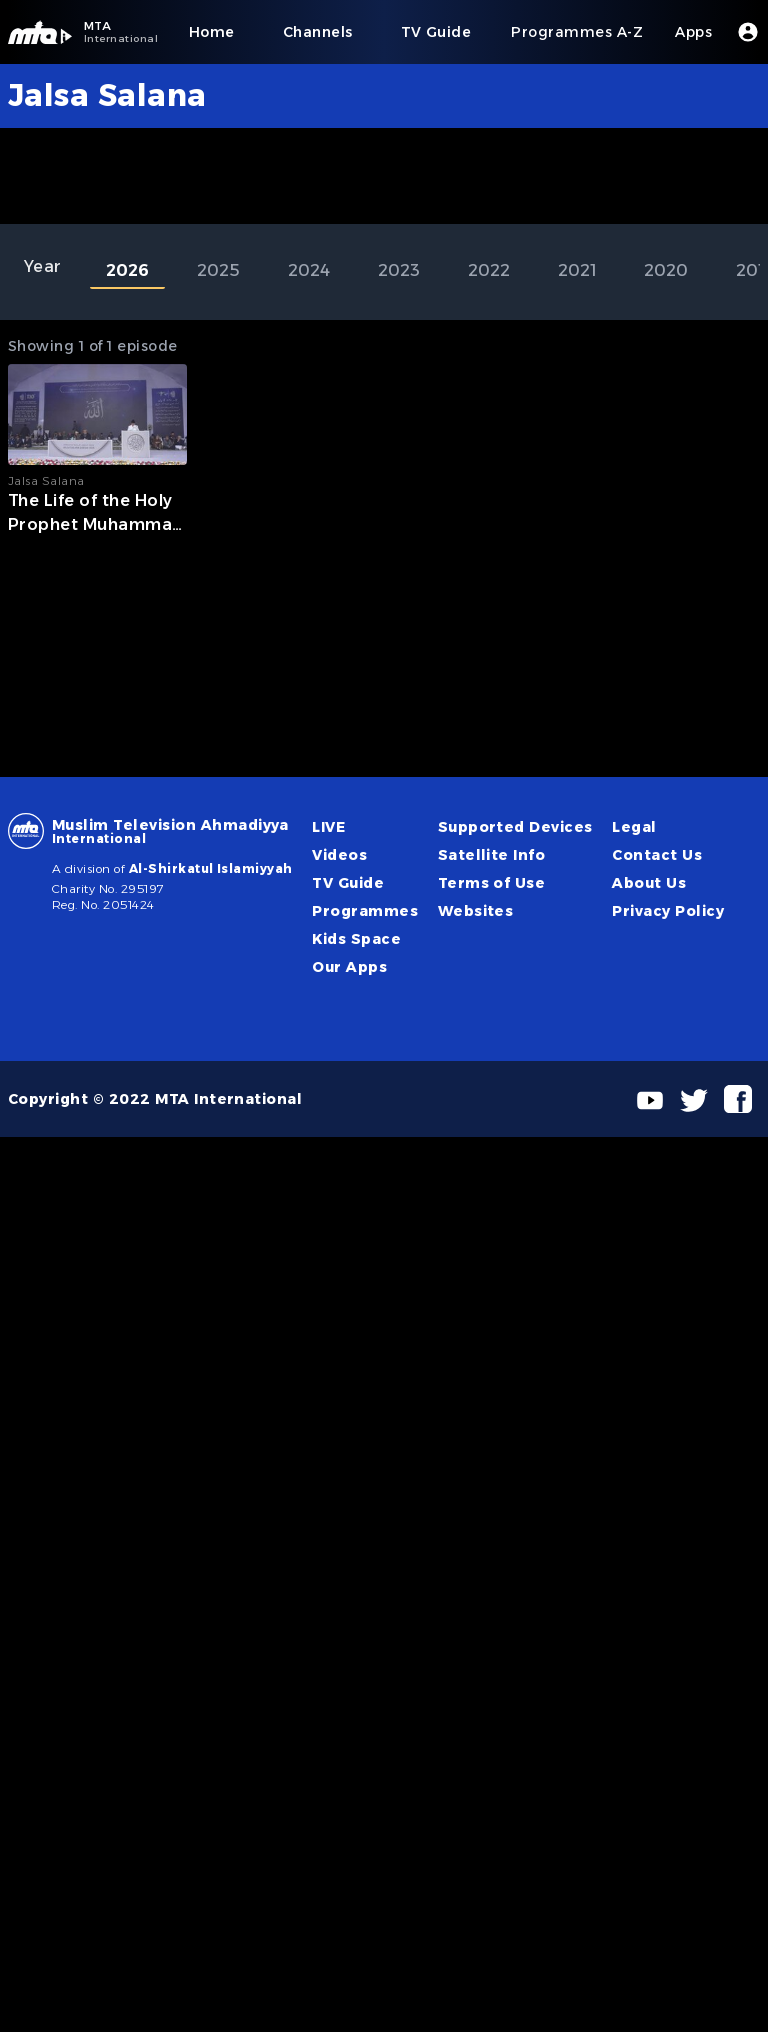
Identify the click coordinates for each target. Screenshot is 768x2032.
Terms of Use (492, 883)
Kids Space (356, 939)
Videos (339, 855)
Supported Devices (515, 827)
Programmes (365, 911)
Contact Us (657, 855)
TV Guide (348, 883)
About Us (649, 883)
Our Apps (349, 967)
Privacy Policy (668, 911)
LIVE (328, 827)
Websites (476, 911)
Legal (634, 827)
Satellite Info (492, 855)
